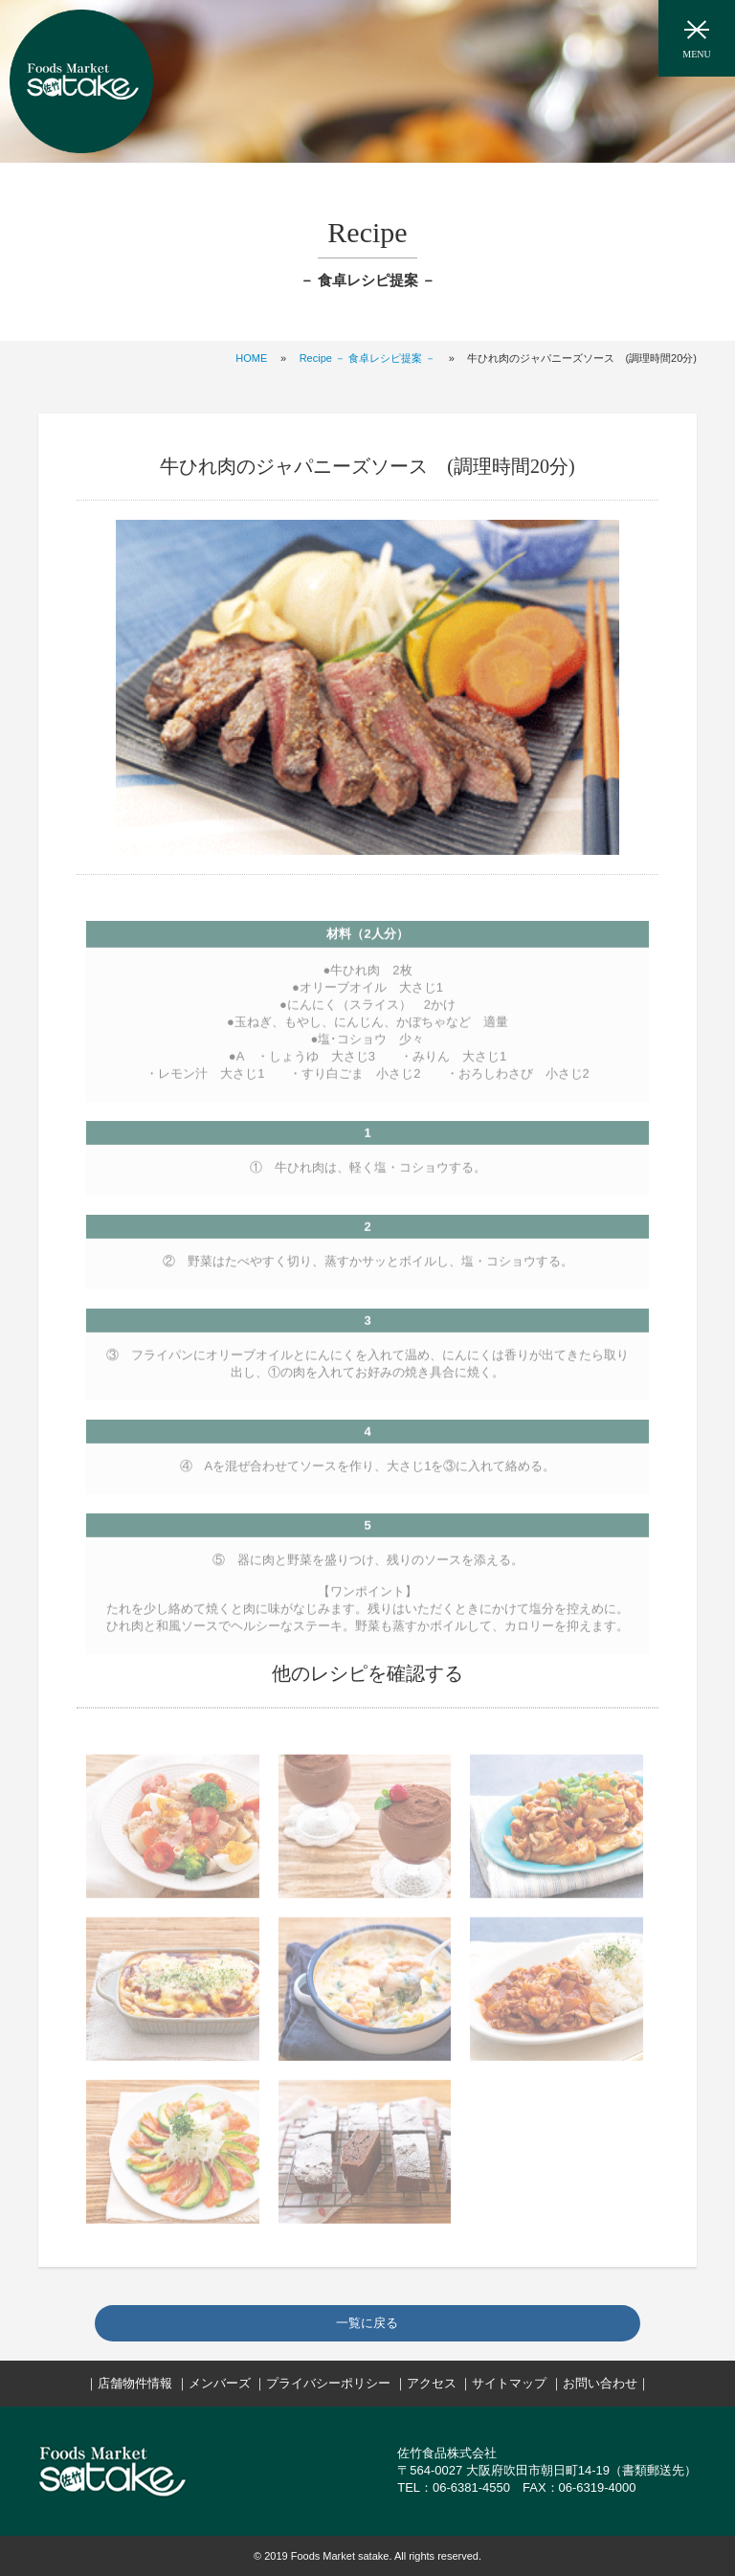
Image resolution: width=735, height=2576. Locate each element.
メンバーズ (220, 2383)
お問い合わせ (600, 2383)
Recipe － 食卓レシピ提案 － (367, 358)
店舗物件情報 (135, 2383)
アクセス (432, 2383)
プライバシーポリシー (328, 2383)
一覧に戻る (367, 2323)
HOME (251, 358)
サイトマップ (509, 2383)
